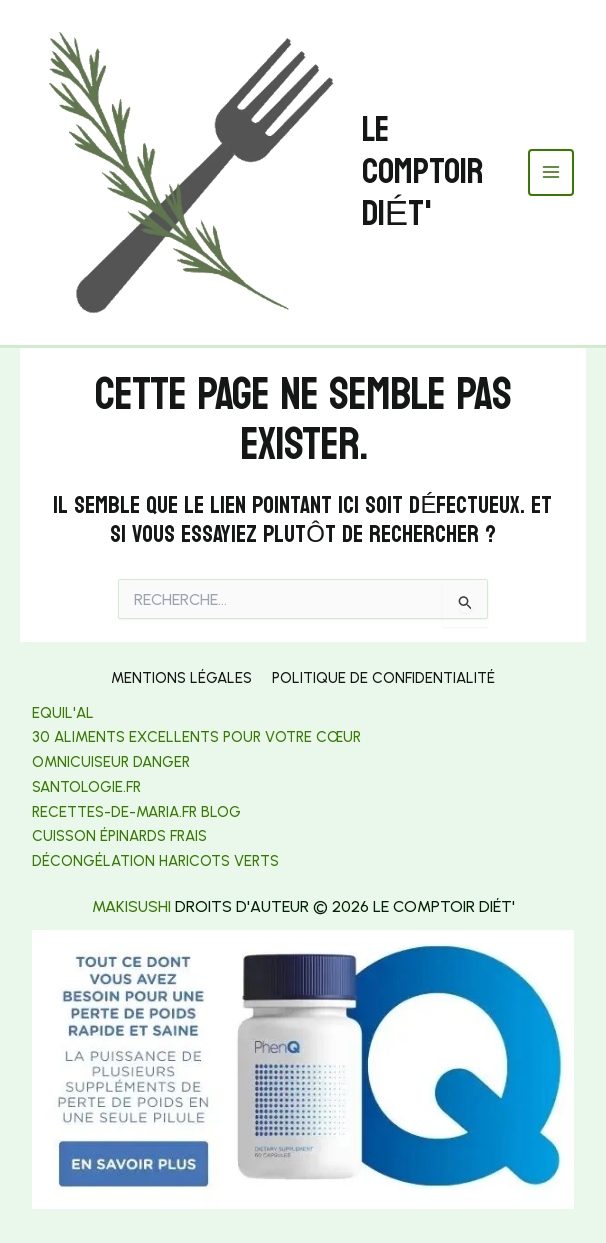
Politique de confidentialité (383, 678)
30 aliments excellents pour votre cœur (196, 737)
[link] (86, 787)
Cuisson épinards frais (119, 836)
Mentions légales (181, 678)
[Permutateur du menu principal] (551, 172)
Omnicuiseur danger (111, 762)
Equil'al (63, 713)
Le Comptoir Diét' (422, 172)
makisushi (131, 906)
